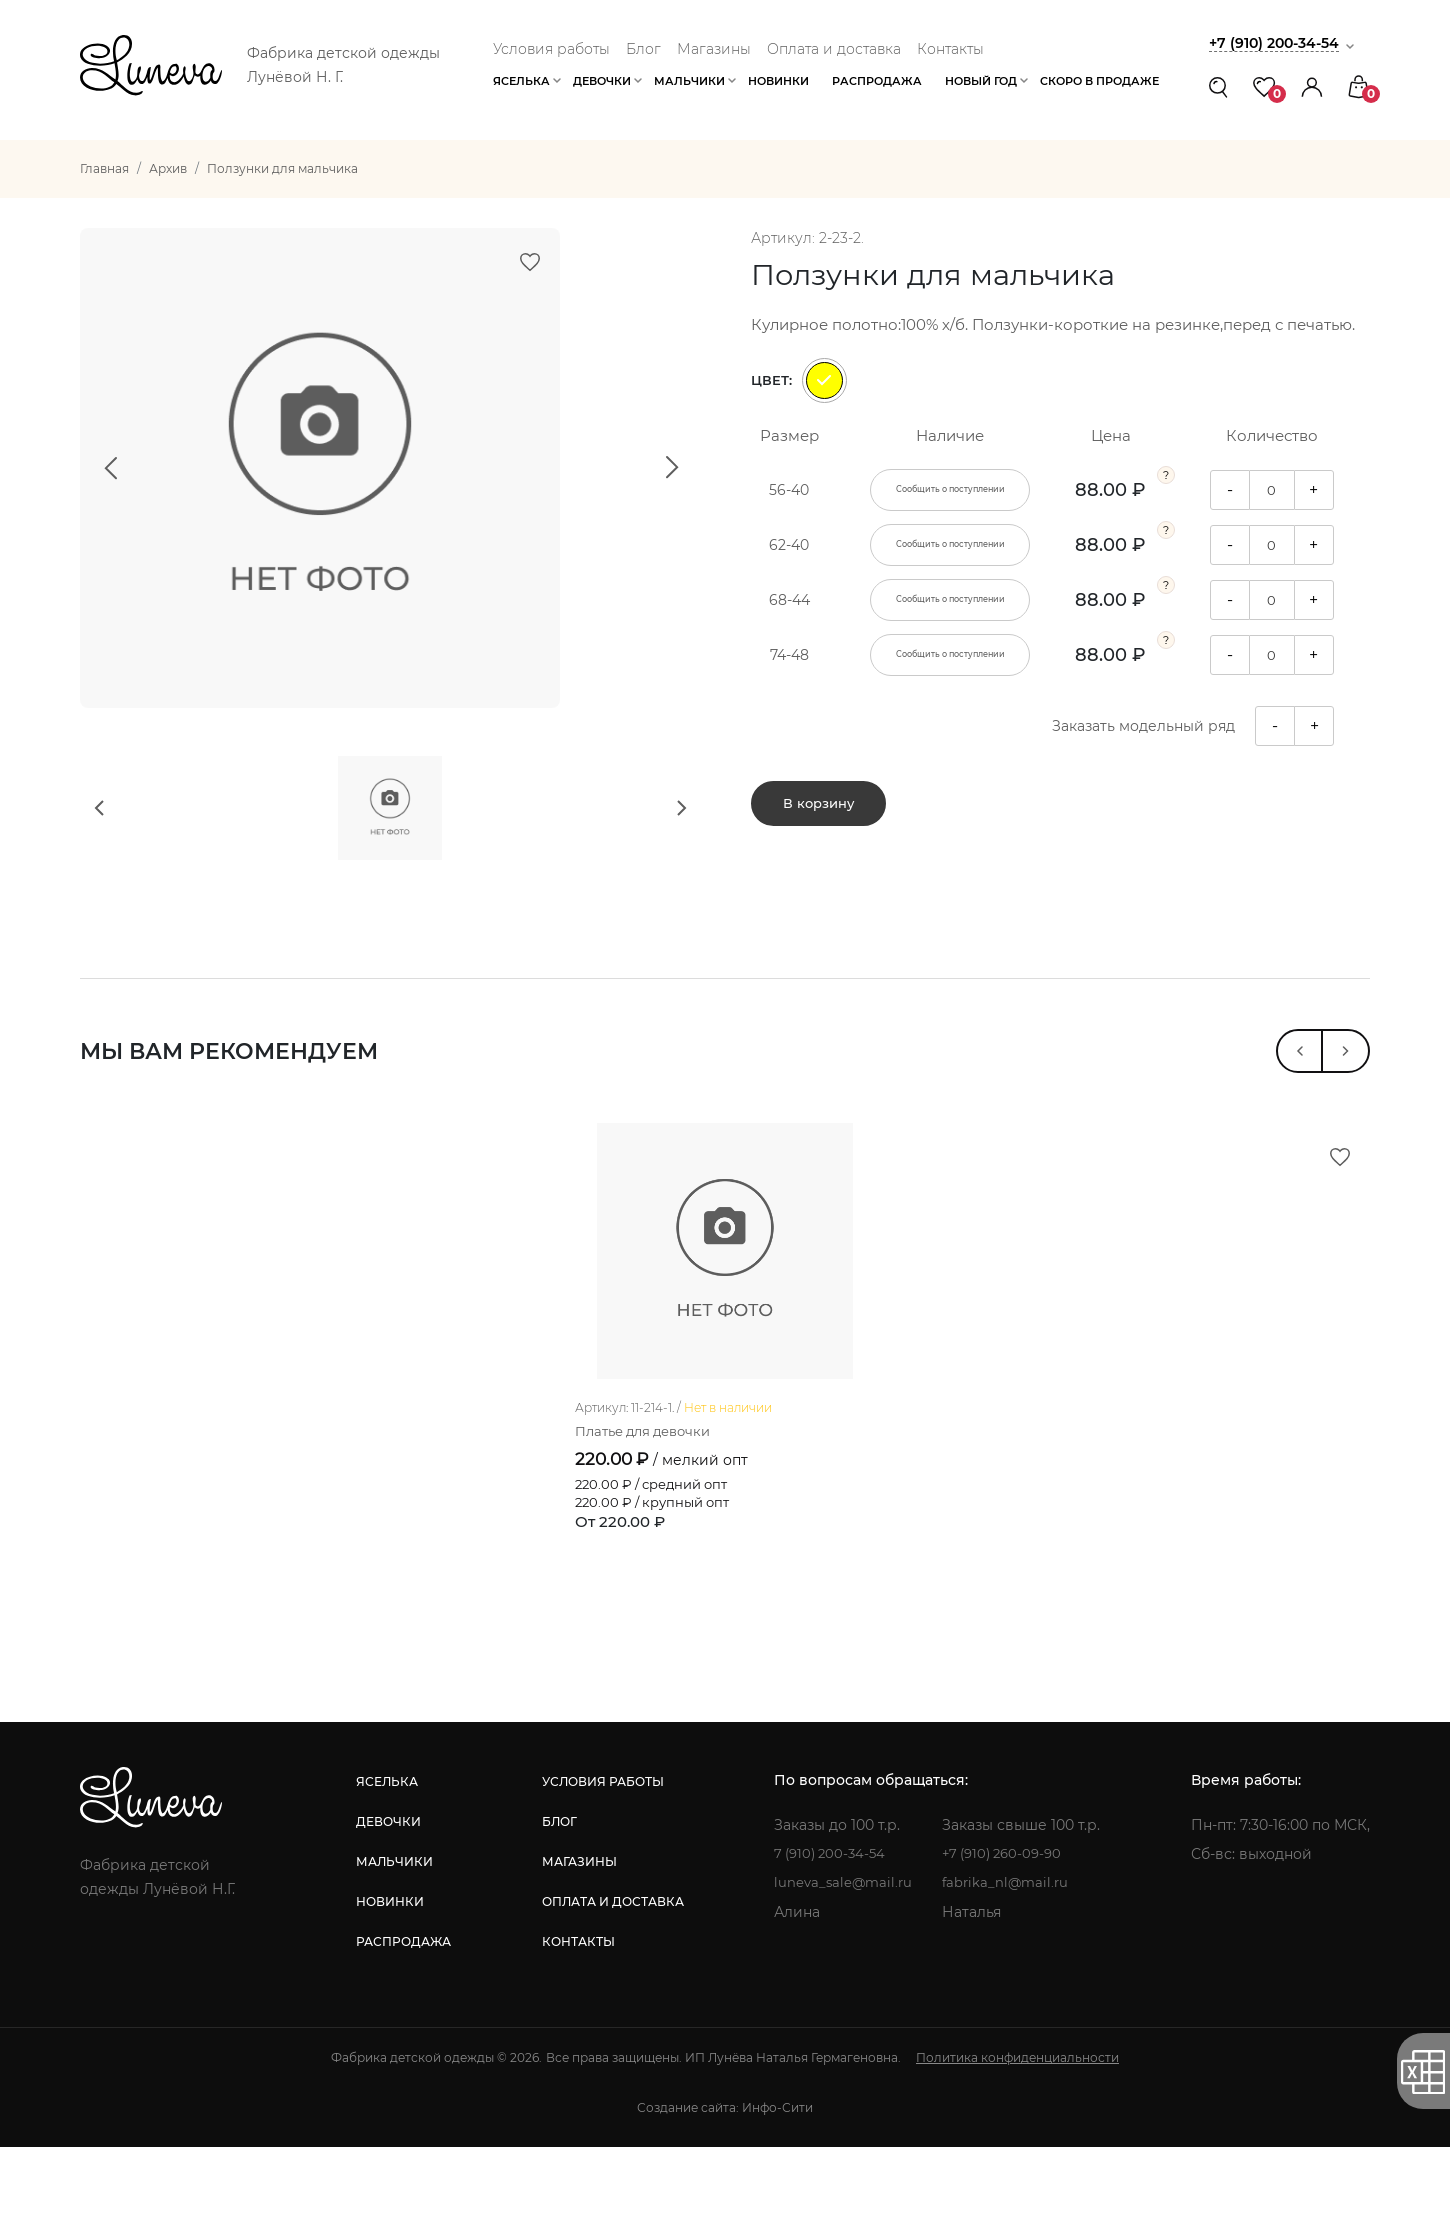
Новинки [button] (778, 81)
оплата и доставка (610, 1977)
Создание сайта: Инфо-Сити (725, 2183)
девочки (387, 1897)
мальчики (393, 1937)
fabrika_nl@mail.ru (1009, 1959)
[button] (1312, 86)
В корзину (818, 811)
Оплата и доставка (834, 49)
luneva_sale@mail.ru (842, 1959)
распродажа (402, 2017)
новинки (389, 1977)
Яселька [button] (521, 81)
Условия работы (551, 49)
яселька (386, 1857)
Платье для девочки (649, 1507)
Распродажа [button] (877, 81)
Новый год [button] (981, 81)
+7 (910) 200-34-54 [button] (1279, 42)
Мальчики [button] (689, 81)
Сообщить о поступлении (950, 490)
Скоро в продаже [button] (1099, 81)
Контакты (950, 49)
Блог (643, 49)
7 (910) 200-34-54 (830, 1930)
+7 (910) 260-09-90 (1008, 1930)
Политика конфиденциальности (1017, 2133)
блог (556, 1897)
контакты (575, 2017)
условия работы (600, 1857)
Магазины (714, 49)
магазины (576, 1937)
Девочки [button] (602, 81)
